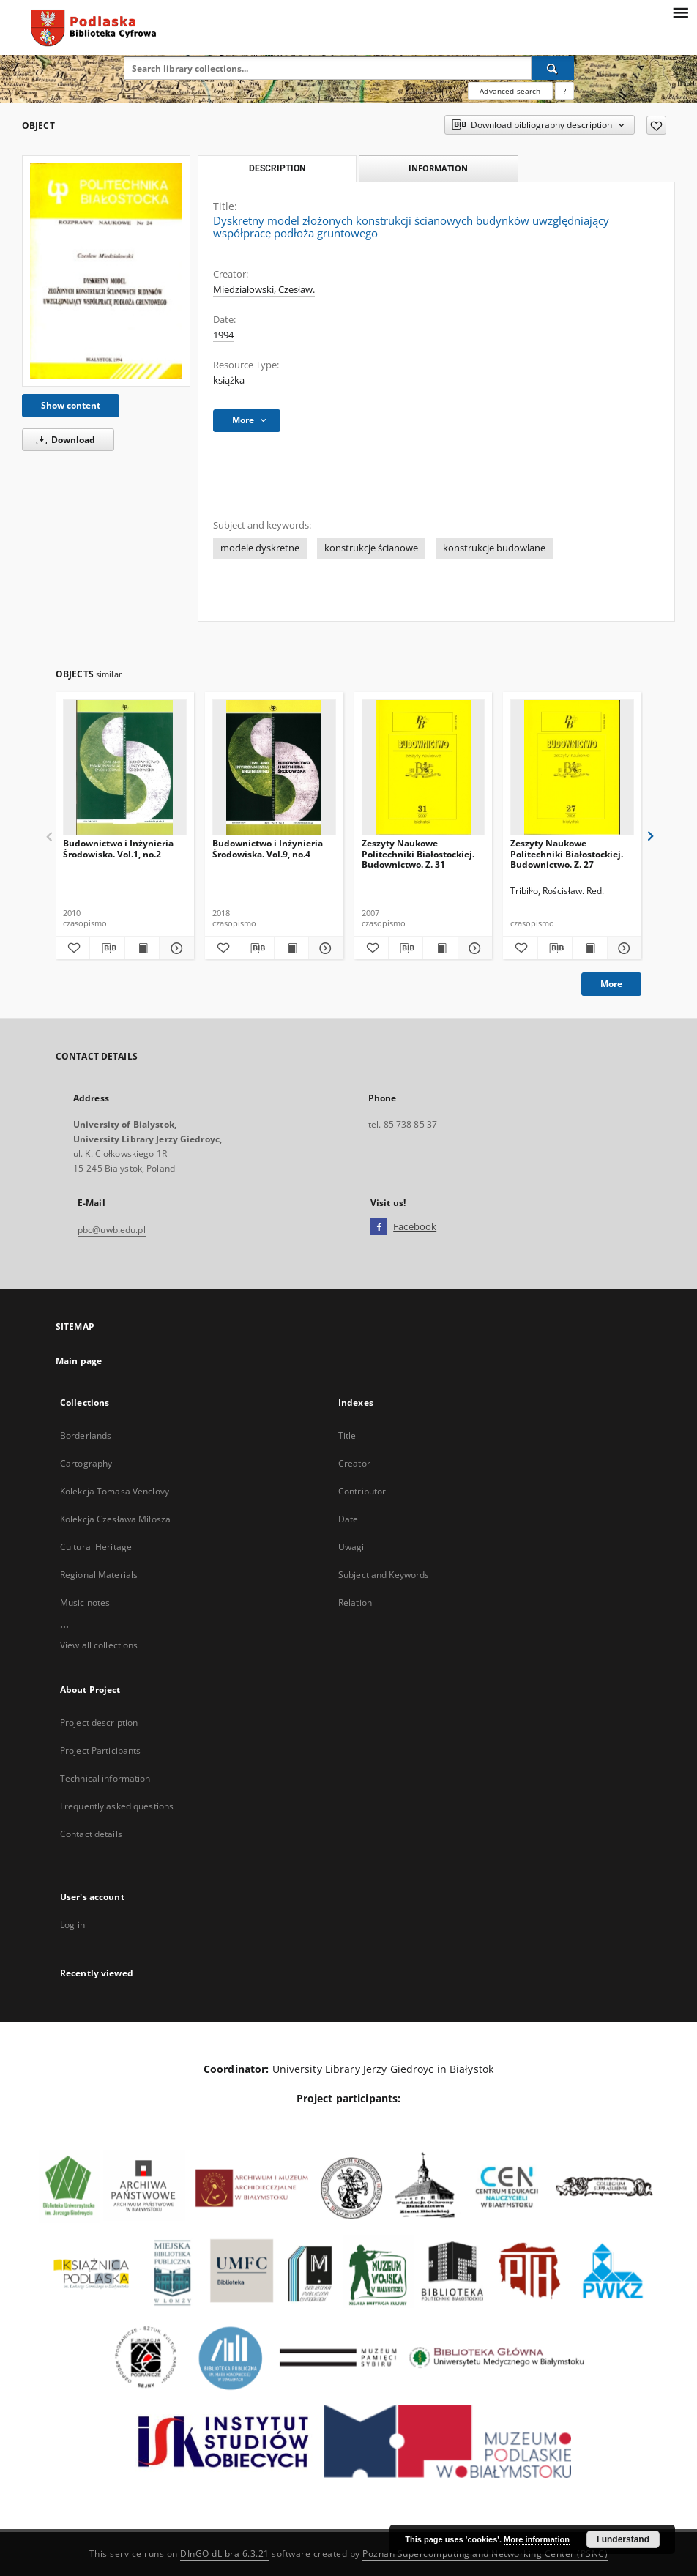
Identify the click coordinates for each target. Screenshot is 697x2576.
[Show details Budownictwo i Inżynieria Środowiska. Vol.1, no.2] (174, 948)
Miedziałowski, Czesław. (264, 289)
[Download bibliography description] (107, 948)
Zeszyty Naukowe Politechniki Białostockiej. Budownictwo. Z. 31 (418, 853)
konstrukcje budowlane (494, 548)
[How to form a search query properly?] (564, 91)
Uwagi (351, 1547)
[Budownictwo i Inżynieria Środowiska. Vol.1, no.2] (125, 767)
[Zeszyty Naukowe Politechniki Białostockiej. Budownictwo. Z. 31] (423, 767)
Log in (72, 1924)
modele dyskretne (259, 548)
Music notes (85, 1602)
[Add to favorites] (656, 125)
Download (63, 439)
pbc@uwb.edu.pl (112, 1230)
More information (537, 2539)
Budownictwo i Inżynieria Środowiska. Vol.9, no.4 (267, 848)
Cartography (86, 1463)
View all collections (99, 1645)
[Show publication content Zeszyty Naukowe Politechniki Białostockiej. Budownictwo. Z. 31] (440, 948)
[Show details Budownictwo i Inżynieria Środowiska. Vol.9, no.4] (323, 948)
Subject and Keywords (383, 1574)
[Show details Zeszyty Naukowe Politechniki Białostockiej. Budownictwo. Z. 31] (473, 948)
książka (229, 380)
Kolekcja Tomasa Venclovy (114, 1491)
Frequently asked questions (117, 1806)
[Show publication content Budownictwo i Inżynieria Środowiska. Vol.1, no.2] (142, 948)
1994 (223, 335)
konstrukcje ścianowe (371, 548)
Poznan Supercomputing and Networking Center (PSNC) (485, 2553)
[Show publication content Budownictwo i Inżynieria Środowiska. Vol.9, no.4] (291, 948)
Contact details (91, 1834)
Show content (70, 405)
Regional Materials (99, 1574)
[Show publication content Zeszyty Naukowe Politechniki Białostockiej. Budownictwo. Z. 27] (589, 948)
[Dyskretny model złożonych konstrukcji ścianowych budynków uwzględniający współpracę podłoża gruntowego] (106, 271)
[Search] (553, 68)
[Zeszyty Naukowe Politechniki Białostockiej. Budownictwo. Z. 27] (572, 767)
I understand (623, 2539)
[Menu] (680, 11)
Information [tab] (438, 168)
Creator (354, 1463)
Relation (355, 1602)
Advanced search (510, 91)
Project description (99, 1722)
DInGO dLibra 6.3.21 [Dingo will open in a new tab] (224, 2553)
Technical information (105, 1778)
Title (347, 1435)
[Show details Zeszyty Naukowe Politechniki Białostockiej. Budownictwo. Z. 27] (622, 948)
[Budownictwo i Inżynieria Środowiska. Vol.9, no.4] (274, 767)
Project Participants (100, 1750)
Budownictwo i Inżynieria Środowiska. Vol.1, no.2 (118, 848)
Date (348, 1519)
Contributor (362, 1491)
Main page (79, 1361)
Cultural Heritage (96, 1547)
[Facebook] (378, 1227)
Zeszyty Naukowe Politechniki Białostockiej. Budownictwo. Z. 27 (566, 853)
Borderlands (85, 1435)
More (611, 984)
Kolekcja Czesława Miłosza (115, 1519)
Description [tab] (277, 168)
